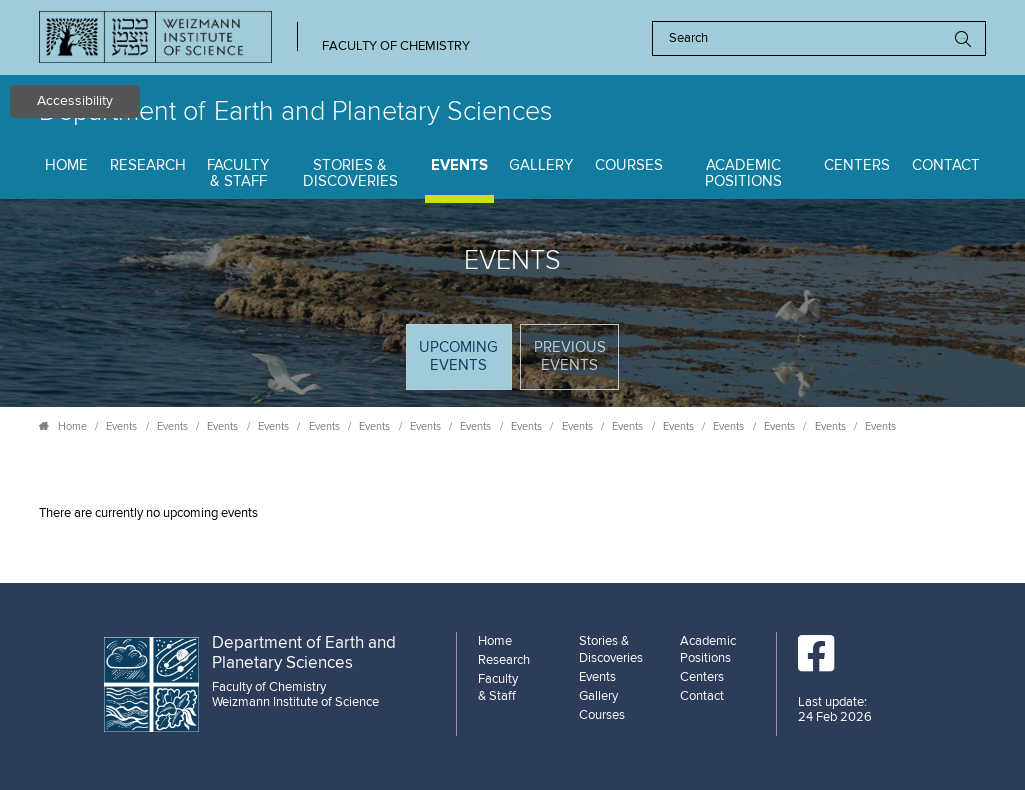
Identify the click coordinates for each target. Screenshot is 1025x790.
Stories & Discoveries (350, 174)
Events (459, 165)
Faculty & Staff (238, 174)
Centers (857, 165)
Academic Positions (743, 174)
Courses (629, 165)
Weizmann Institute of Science (295, 702)
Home (66, 165)
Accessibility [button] (75, 101)
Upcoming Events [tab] (464, 363)
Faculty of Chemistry (396, 46)
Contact (946, 165)
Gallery (541, 165)
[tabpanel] (512, 513)
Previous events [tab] (570, 356)
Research (148, 165)
